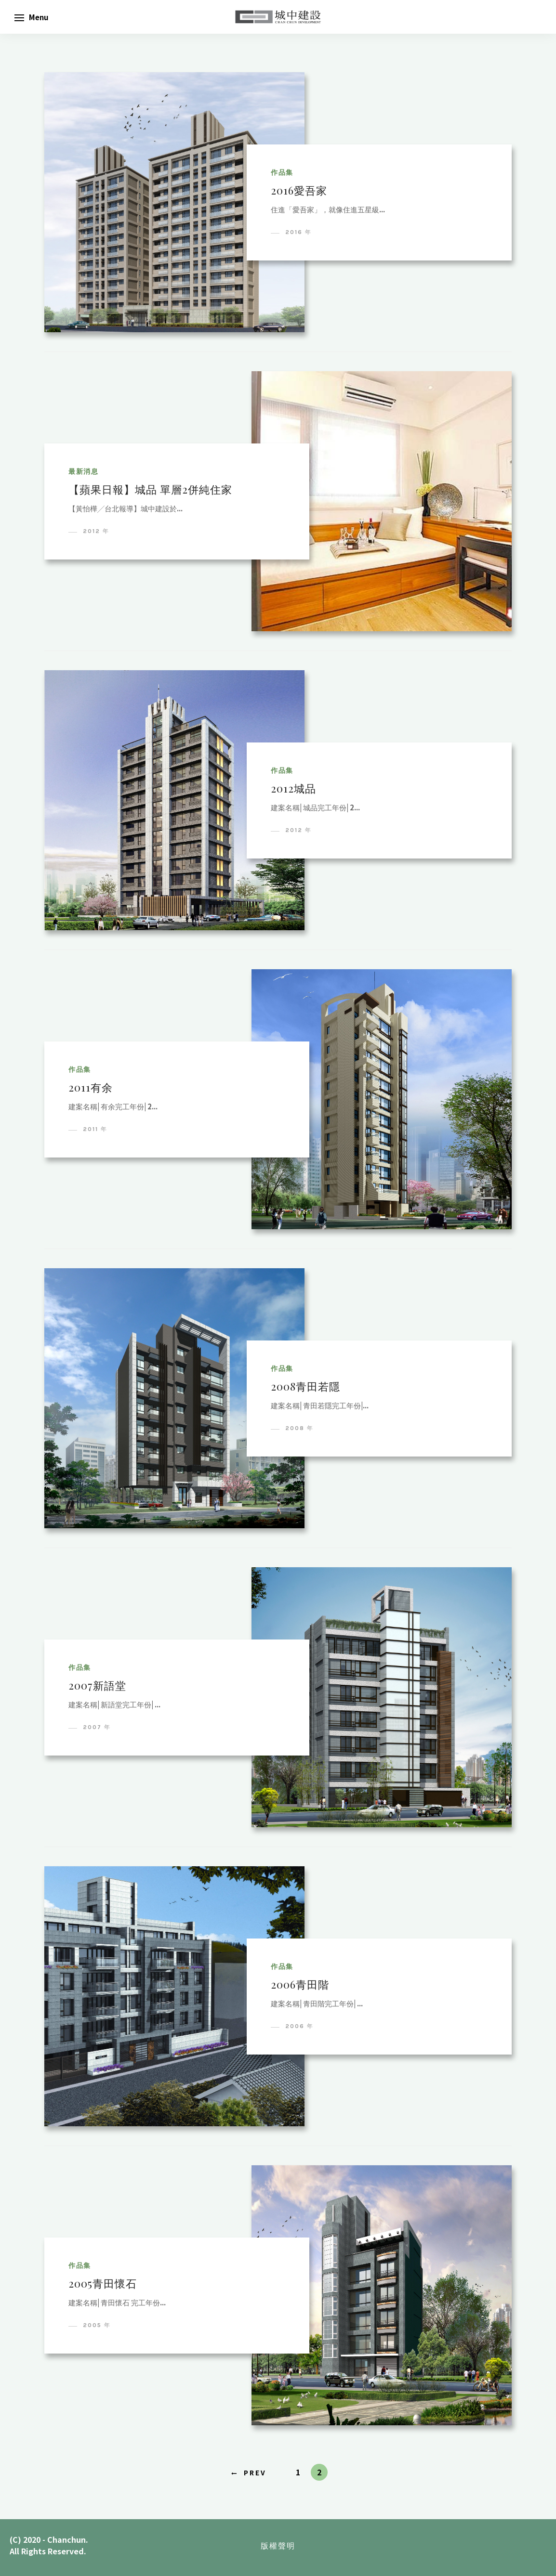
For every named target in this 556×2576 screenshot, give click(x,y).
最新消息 (83, 472)
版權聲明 (278, 2545)
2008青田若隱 (305, 1386)
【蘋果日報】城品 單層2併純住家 (150, 489)
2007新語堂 (97, 1685)
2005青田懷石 (102, 2283)
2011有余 (90, 1087)
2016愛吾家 (299, 190)
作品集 (282, 173)
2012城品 (293, 788)
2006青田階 (300, 1984)
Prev (255, 2472)
